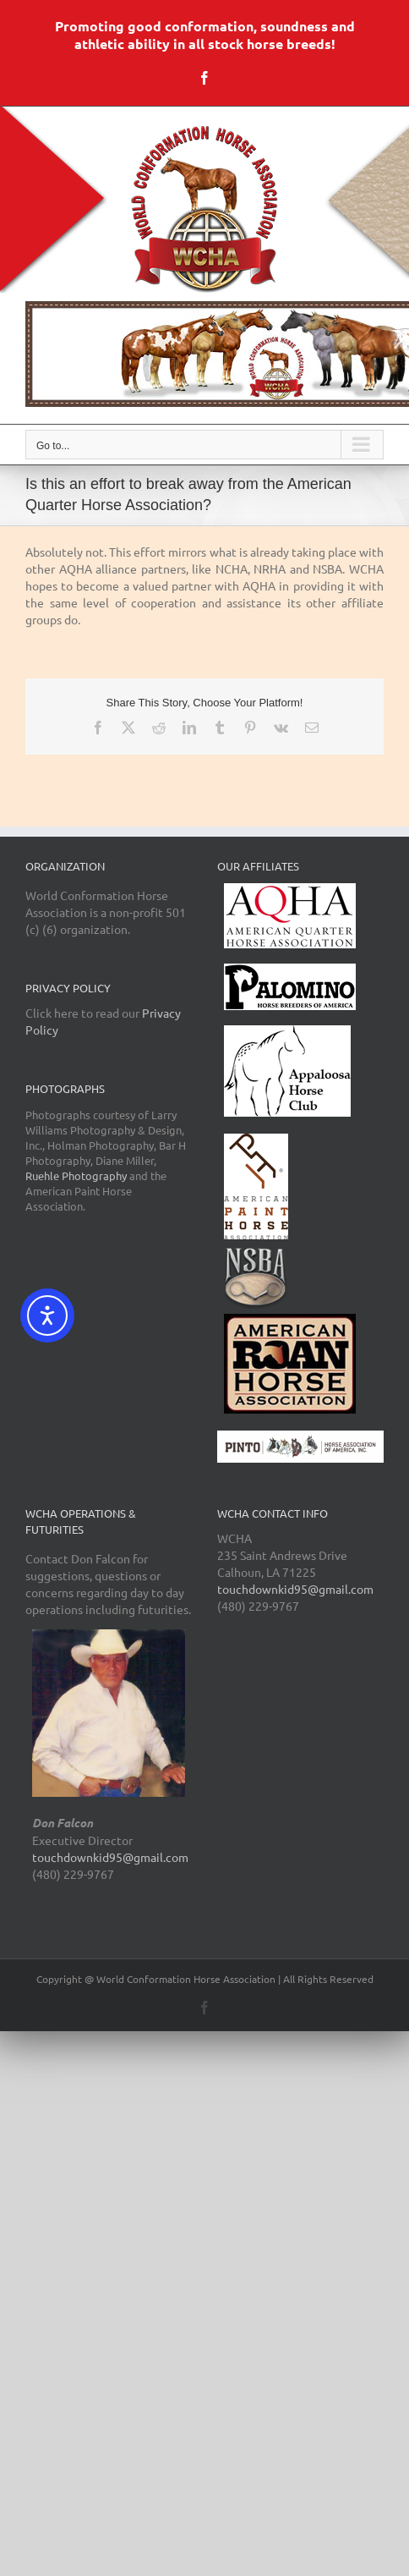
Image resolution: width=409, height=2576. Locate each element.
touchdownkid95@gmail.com (110, 1857)
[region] (204, 354)
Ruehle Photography (76, 1175)
